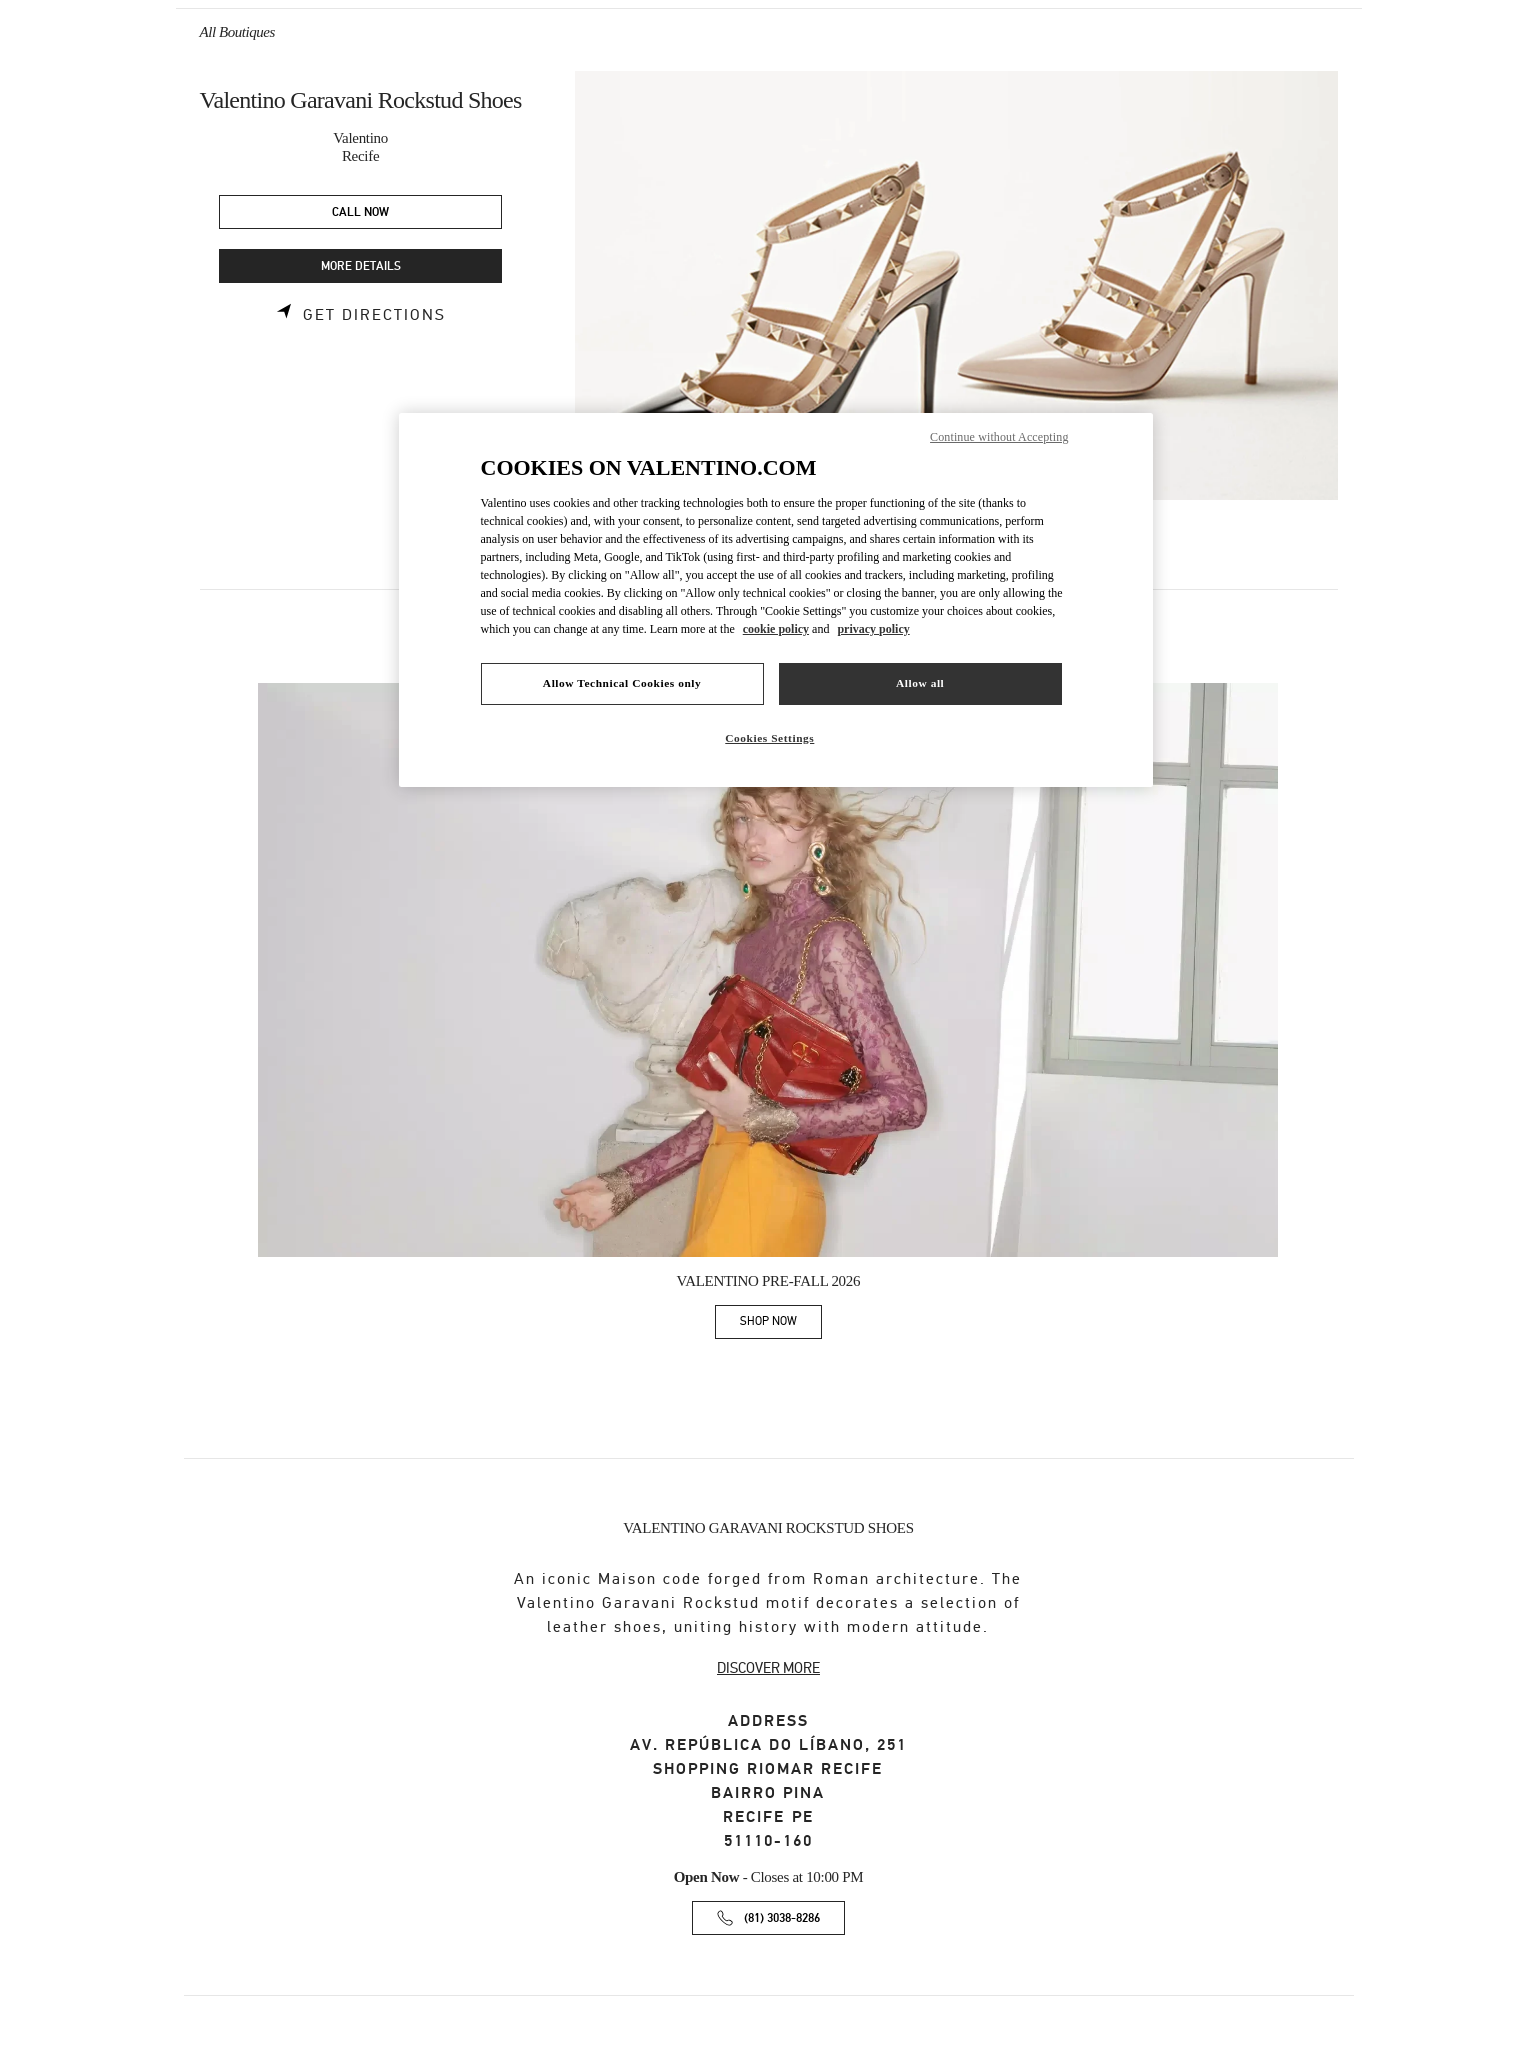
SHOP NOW (781, 1324)
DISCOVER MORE (768, 1668)
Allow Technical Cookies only (622, 683)
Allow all (920, 683)
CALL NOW (360, 212)
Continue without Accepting (999, 437)
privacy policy (873, 629)
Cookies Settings (769, 738)
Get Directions (374, 315)
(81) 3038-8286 (782, 1918)
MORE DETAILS (361, 266)
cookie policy (776, 629)
